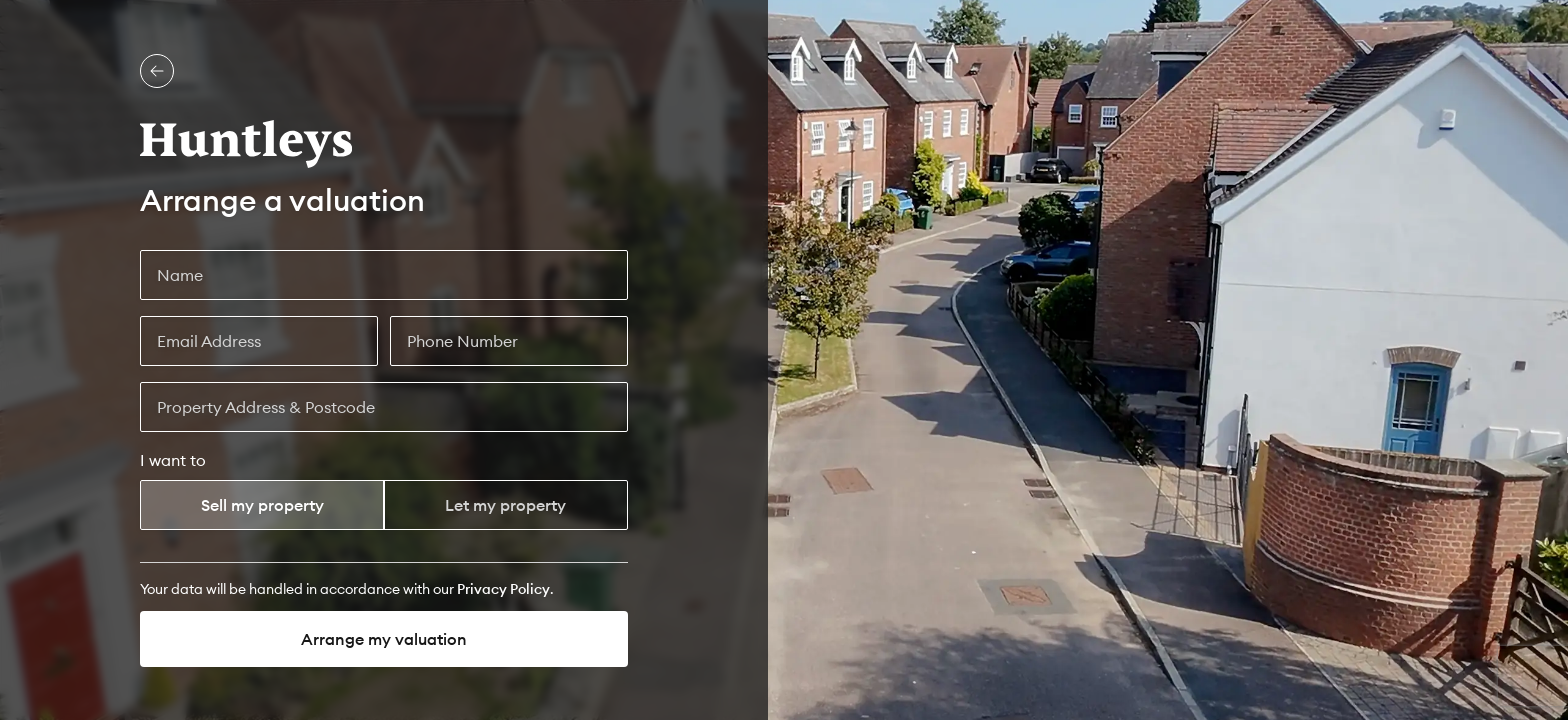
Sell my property (262, 505)
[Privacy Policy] (503, 589)
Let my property (505, 505)
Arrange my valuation (384, 639)
